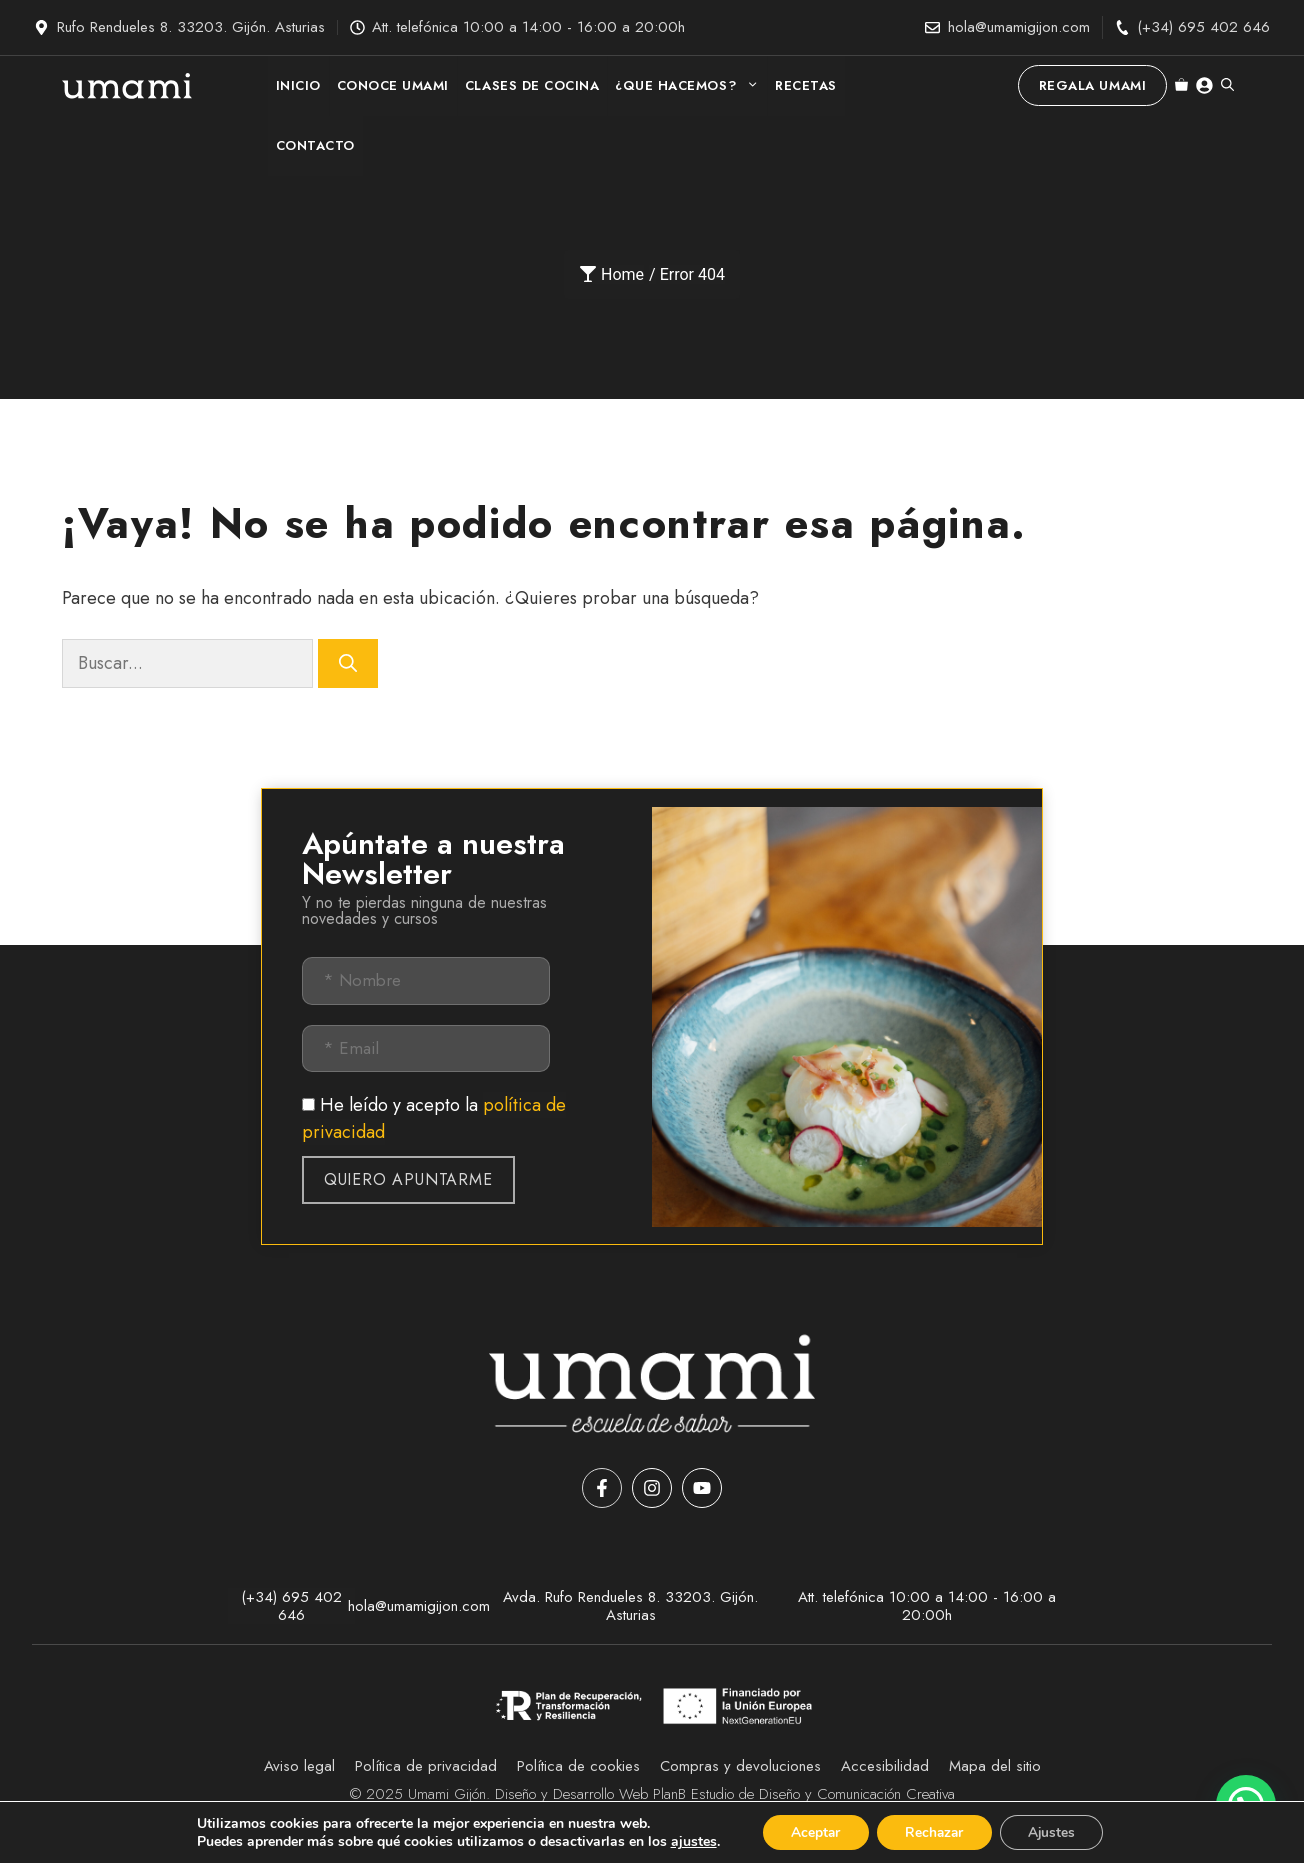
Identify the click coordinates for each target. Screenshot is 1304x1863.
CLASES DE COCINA (532, 85)
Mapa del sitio (995, 1766)
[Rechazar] (934, 1832)
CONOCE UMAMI (393, 85)
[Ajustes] (1056, 1832)
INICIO (298, 85)
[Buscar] (348, 663)
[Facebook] (602, 1488)
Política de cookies (578, 1766)
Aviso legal (299, 1766)
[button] (1227, 86)
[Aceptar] (811, 1832)
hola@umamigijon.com (1019, 27)
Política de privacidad (426, 1766)
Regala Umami (1092, 85)
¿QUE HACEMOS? (691, 86)
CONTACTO (315, 145)
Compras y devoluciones (740, 1766)
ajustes (687, 1841)
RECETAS (806, 85)
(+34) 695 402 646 (1203, 27)
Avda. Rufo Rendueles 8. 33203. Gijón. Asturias (630, 1606)
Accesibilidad (885, 1766)
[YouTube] (702, 1488)
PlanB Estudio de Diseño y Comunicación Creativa (804, 1794)
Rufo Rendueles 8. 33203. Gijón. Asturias (191, 27)
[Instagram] (652, 1488)
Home (612, 274)
